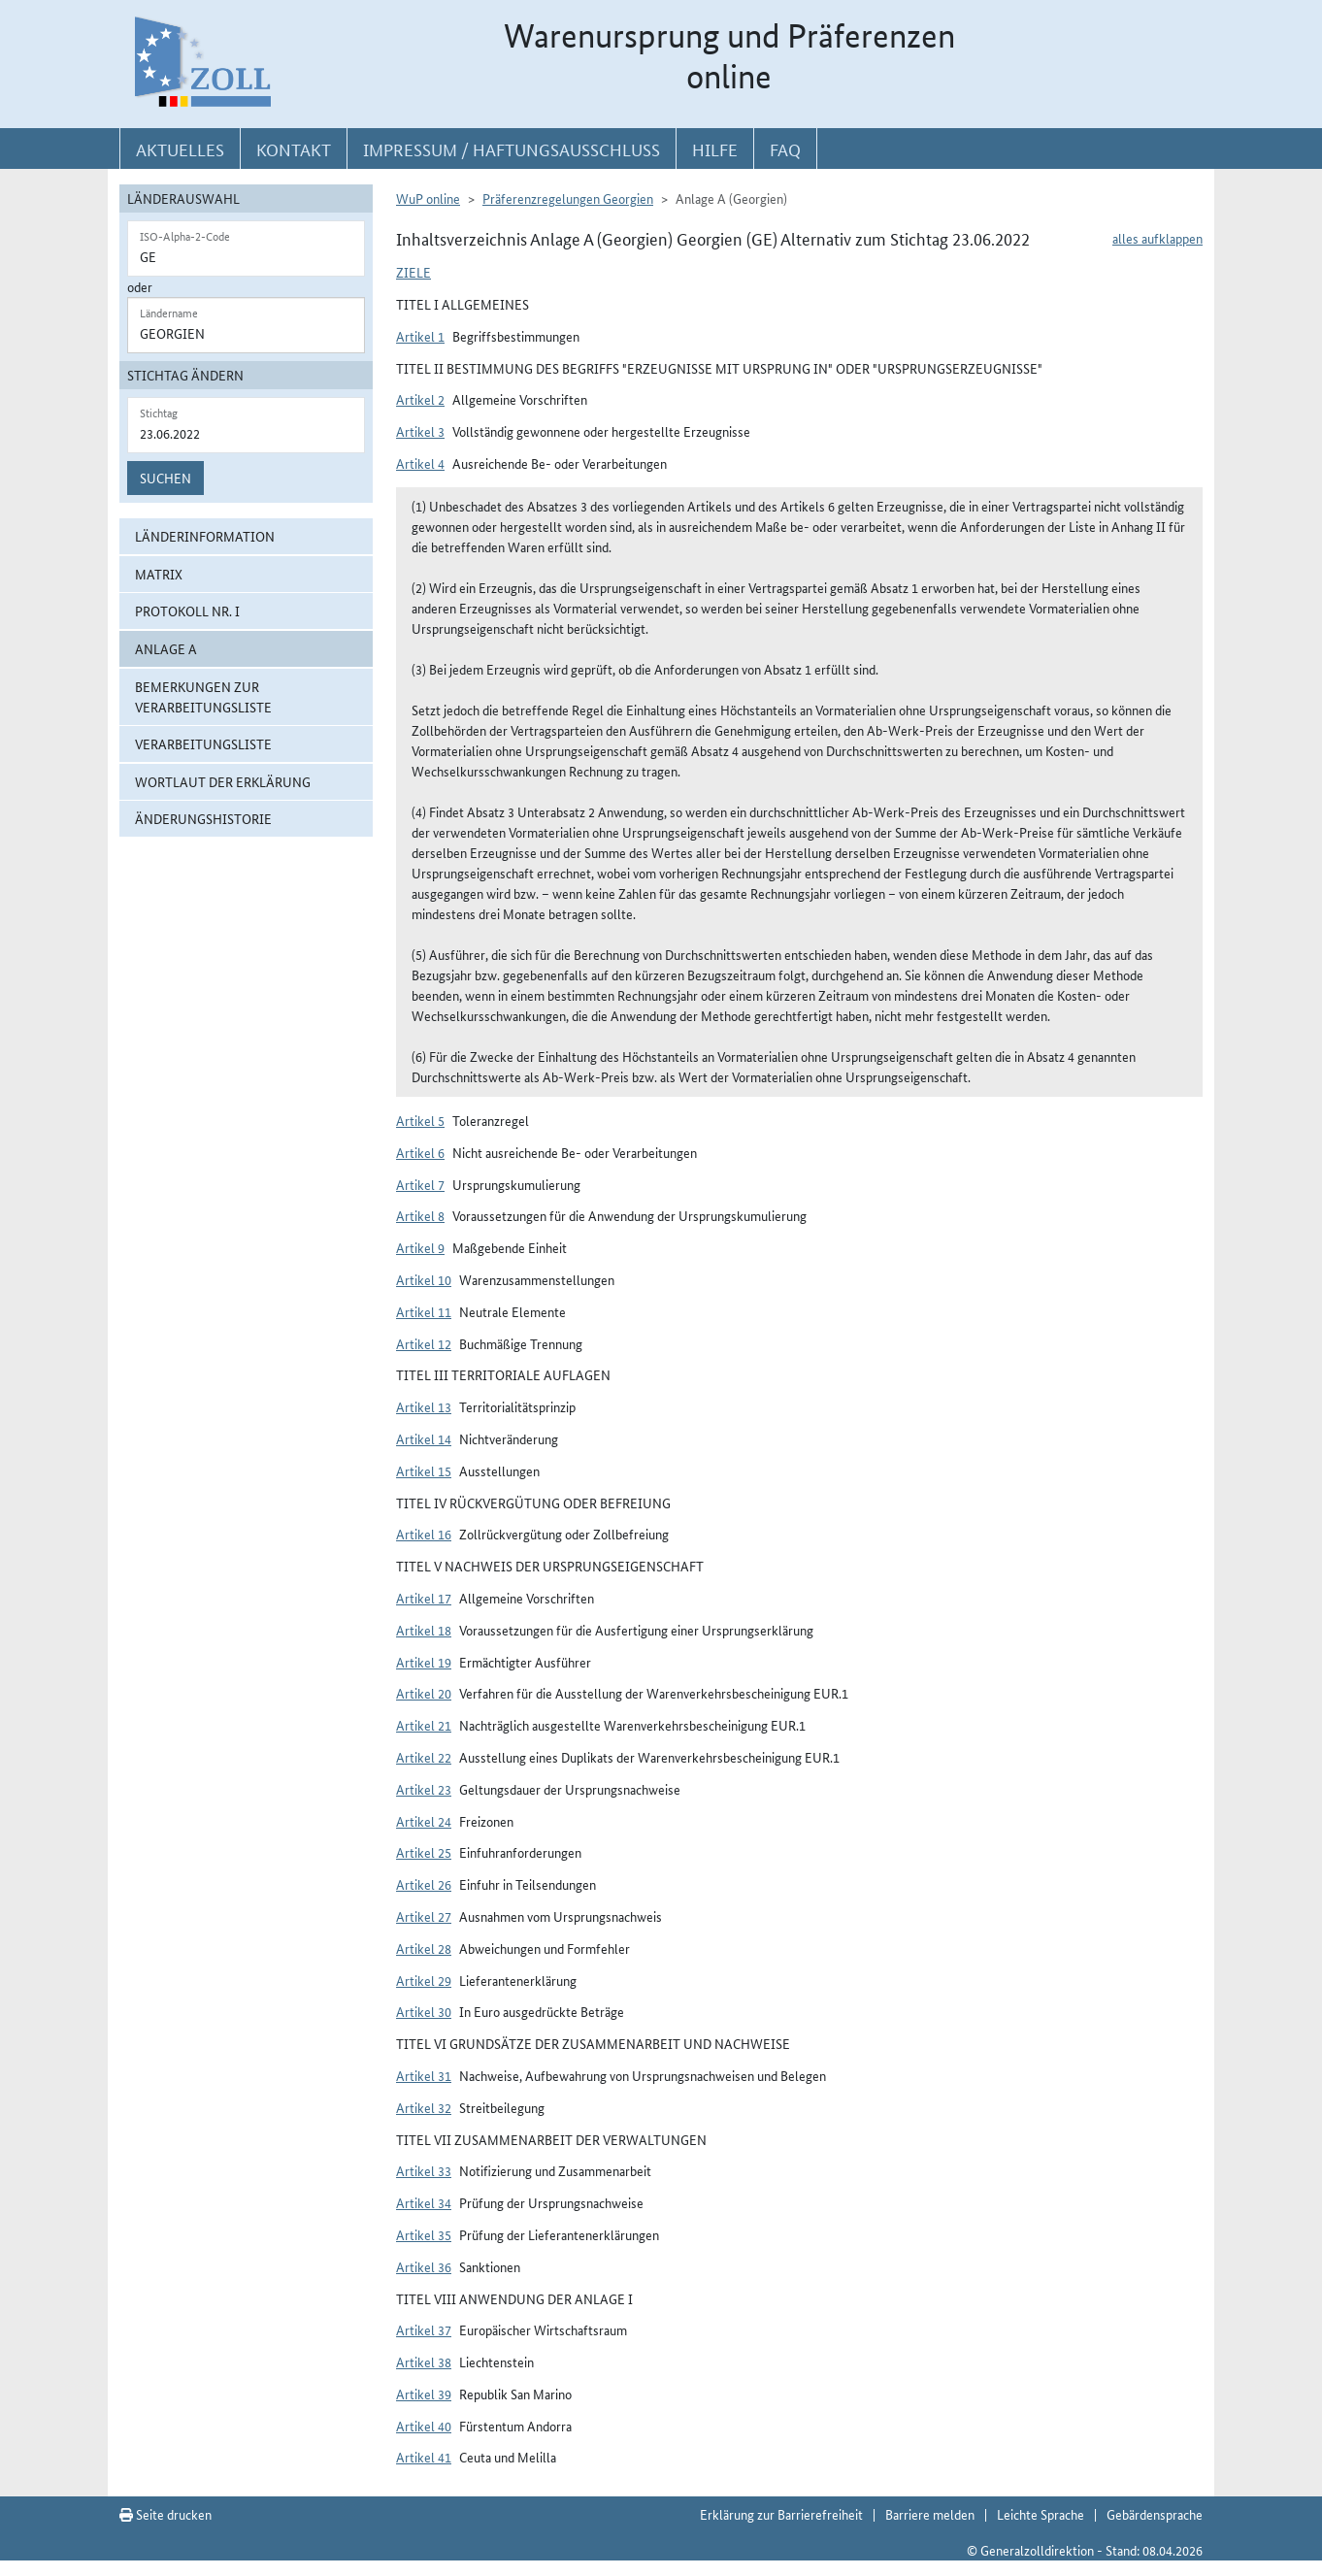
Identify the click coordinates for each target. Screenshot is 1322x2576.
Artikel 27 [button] (423, 1916)
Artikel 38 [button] (423, 2361)
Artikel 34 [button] (423, 2202)
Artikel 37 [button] (423, 2329)
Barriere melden (930, 2514)
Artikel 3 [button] (420, 431)
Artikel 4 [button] (420, 463)
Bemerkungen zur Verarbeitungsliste (203, 696)
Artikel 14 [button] (423, 1438)
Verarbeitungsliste (203, 743)
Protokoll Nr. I (187, 610)
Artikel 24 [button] (423, 1821)
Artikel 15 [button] (423, 1470)
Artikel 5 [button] (420, 1120)
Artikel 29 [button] (423, 1980)
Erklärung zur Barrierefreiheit (781, 2514)
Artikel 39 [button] (423, 2393)
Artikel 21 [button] (423, 1724)
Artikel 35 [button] (423, 2234)
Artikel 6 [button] (420, 1152)
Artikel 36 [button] (423, 2266)
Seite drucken (165, 2514)
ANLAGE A (166, 648)
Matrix (158, 573)
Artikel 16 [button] (423, 1533)
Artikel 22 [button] (423, 1757)
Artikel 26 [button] (423, 1884)
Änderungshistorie (203, 818)
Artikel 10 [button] (423, 1279)
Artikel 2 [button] (420, 399)
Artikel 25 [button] (423, 1852)
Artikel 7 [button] (420, 1184)
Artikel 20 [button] (423, 1692)
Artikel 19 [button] (423, 1661)
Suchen (165, 477)
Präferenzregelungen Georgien (567, 198)
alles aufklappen (1157, 238)
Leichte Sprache (1040, 2514)
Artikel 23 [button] (423, 1789)
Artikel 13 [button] (423, 1406)
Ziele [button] (413, 271)
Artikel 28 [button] (423, 1948)
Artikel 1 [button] (420, 336)
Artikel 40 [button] (423, 2425)
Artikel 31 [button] (423, 2075)
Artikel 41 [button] (423, 2456)
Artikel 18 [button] (423, 1629)
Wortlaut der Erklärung (223, 781)
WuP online (428, 198)
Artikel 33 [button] (423, 2170)
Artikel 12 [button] (423, 1343)
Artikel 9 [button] (420, 1247)
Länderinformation (205, 535)
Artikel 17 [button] (423, 1597)
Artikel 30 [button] (423, 2011)
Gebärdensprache (1155, 2514)
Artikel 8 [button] (420, 1215)
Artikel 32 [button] (423, 2107)
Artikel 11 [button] (423, 1311)
